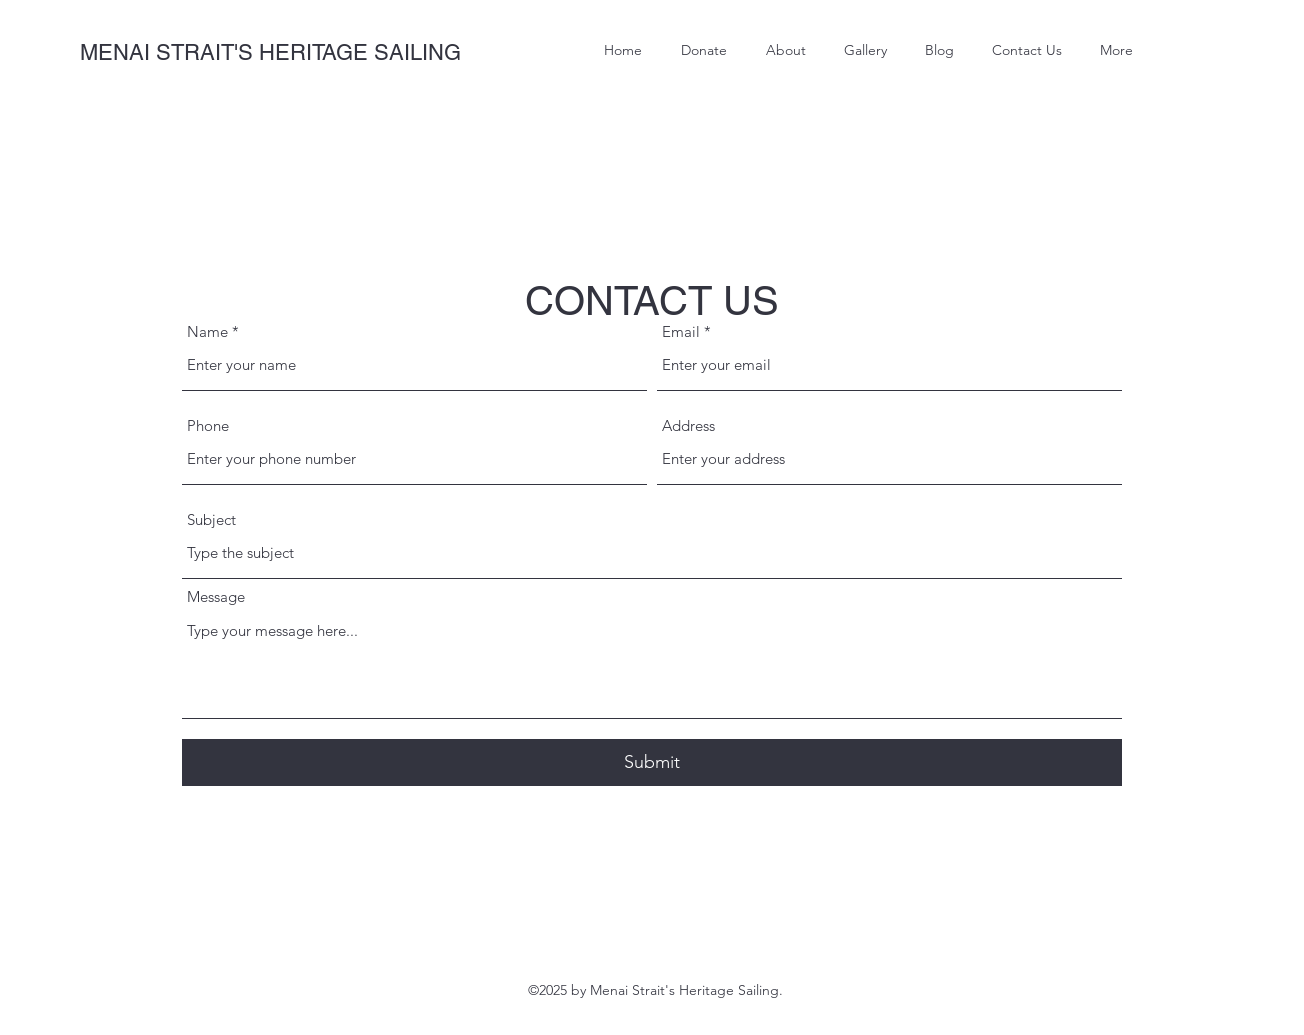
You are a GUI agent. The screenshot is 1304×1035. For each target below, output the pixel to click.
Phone (208, 425)
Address (688, 425)
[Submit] (652, 762)
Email (681, 331)
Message (216, 596)
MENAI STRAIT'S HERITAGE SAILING (270, 52)
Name (207, 331)
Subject (211, 519)
